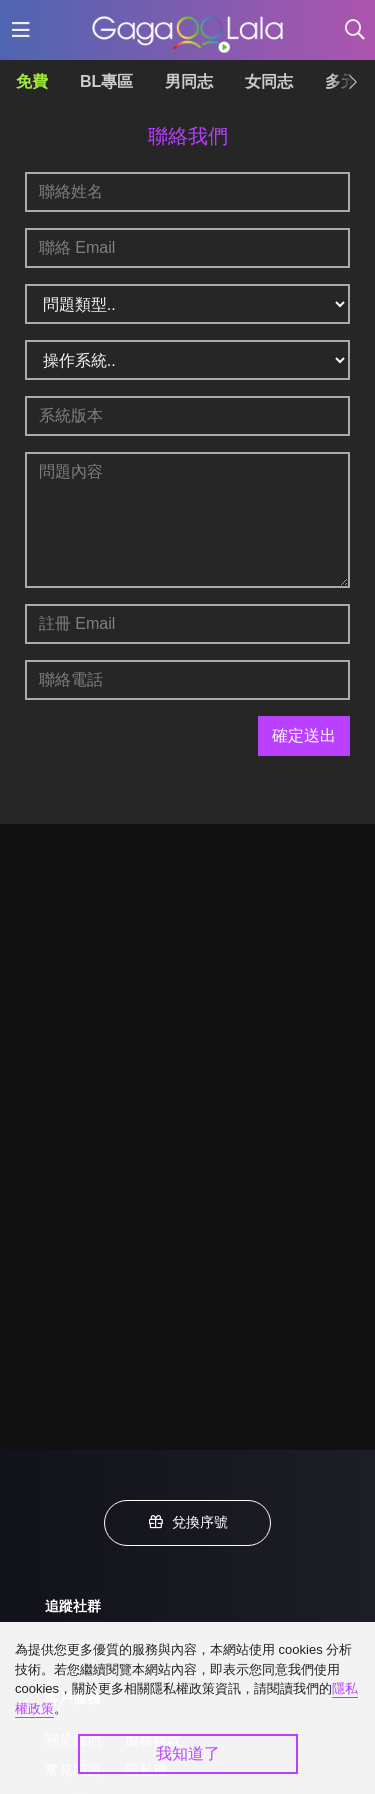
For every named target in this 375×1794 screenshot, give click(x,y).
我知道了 (188, 1753)
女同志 (269, 81)
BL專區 (106, 81)
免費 (32, 81)
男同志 (189, 81)
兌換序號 (188, 1522)
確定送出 (304, 735)
